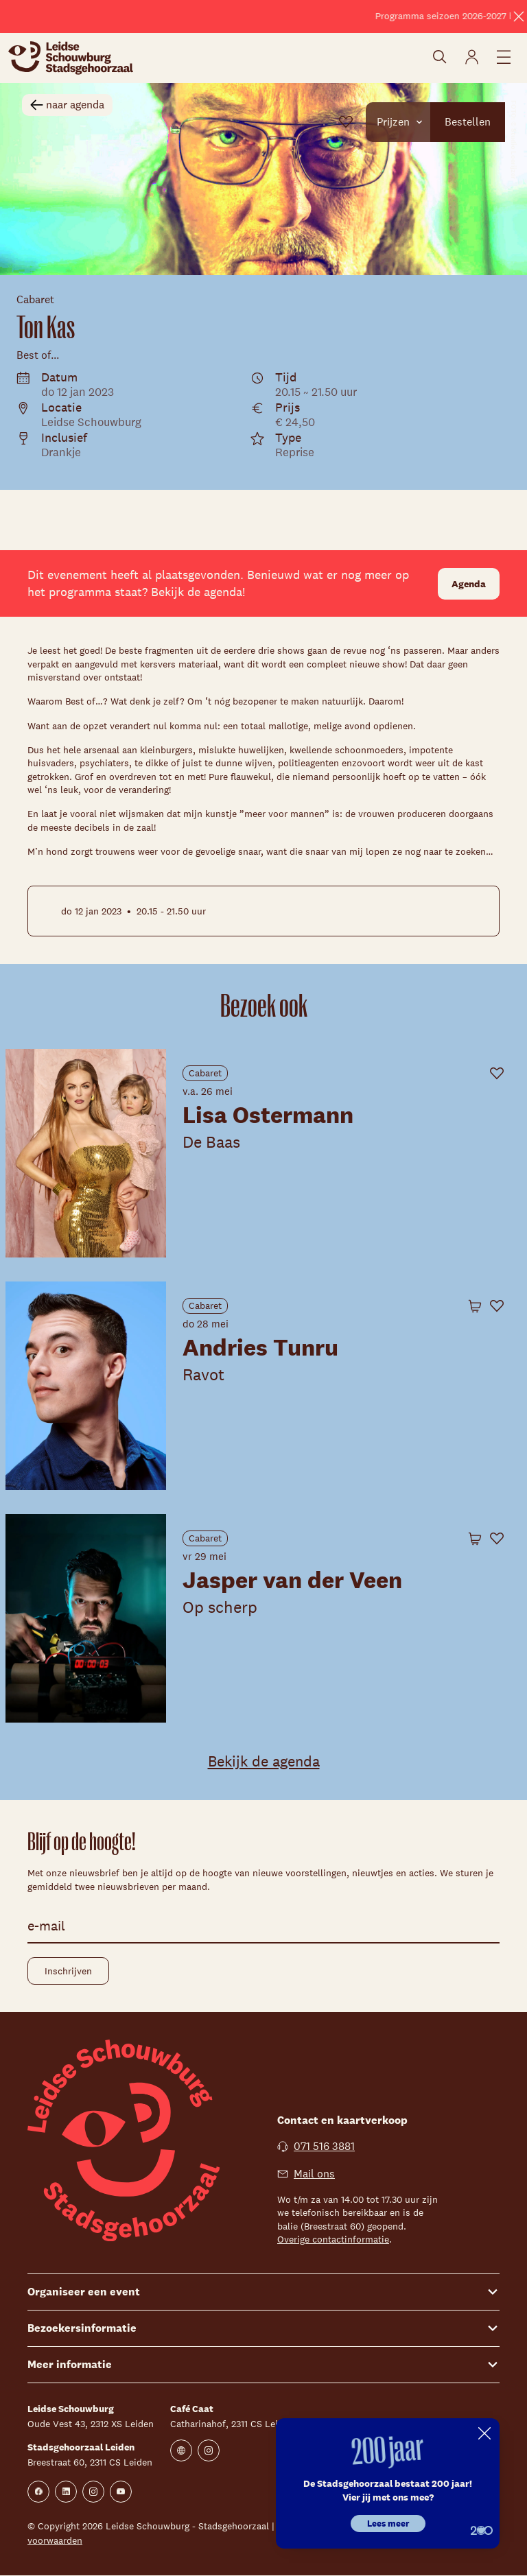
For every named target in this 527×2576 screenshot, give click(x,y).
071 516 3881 (316, 2146)
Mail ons (306, 2173)
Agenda (469, 584)
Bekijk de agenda (264, 1761)
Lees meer (388, 2523)
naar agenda (67, 104)
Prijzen (411, 121)
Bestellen (473, 121)
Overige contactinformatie (333, 2239)
